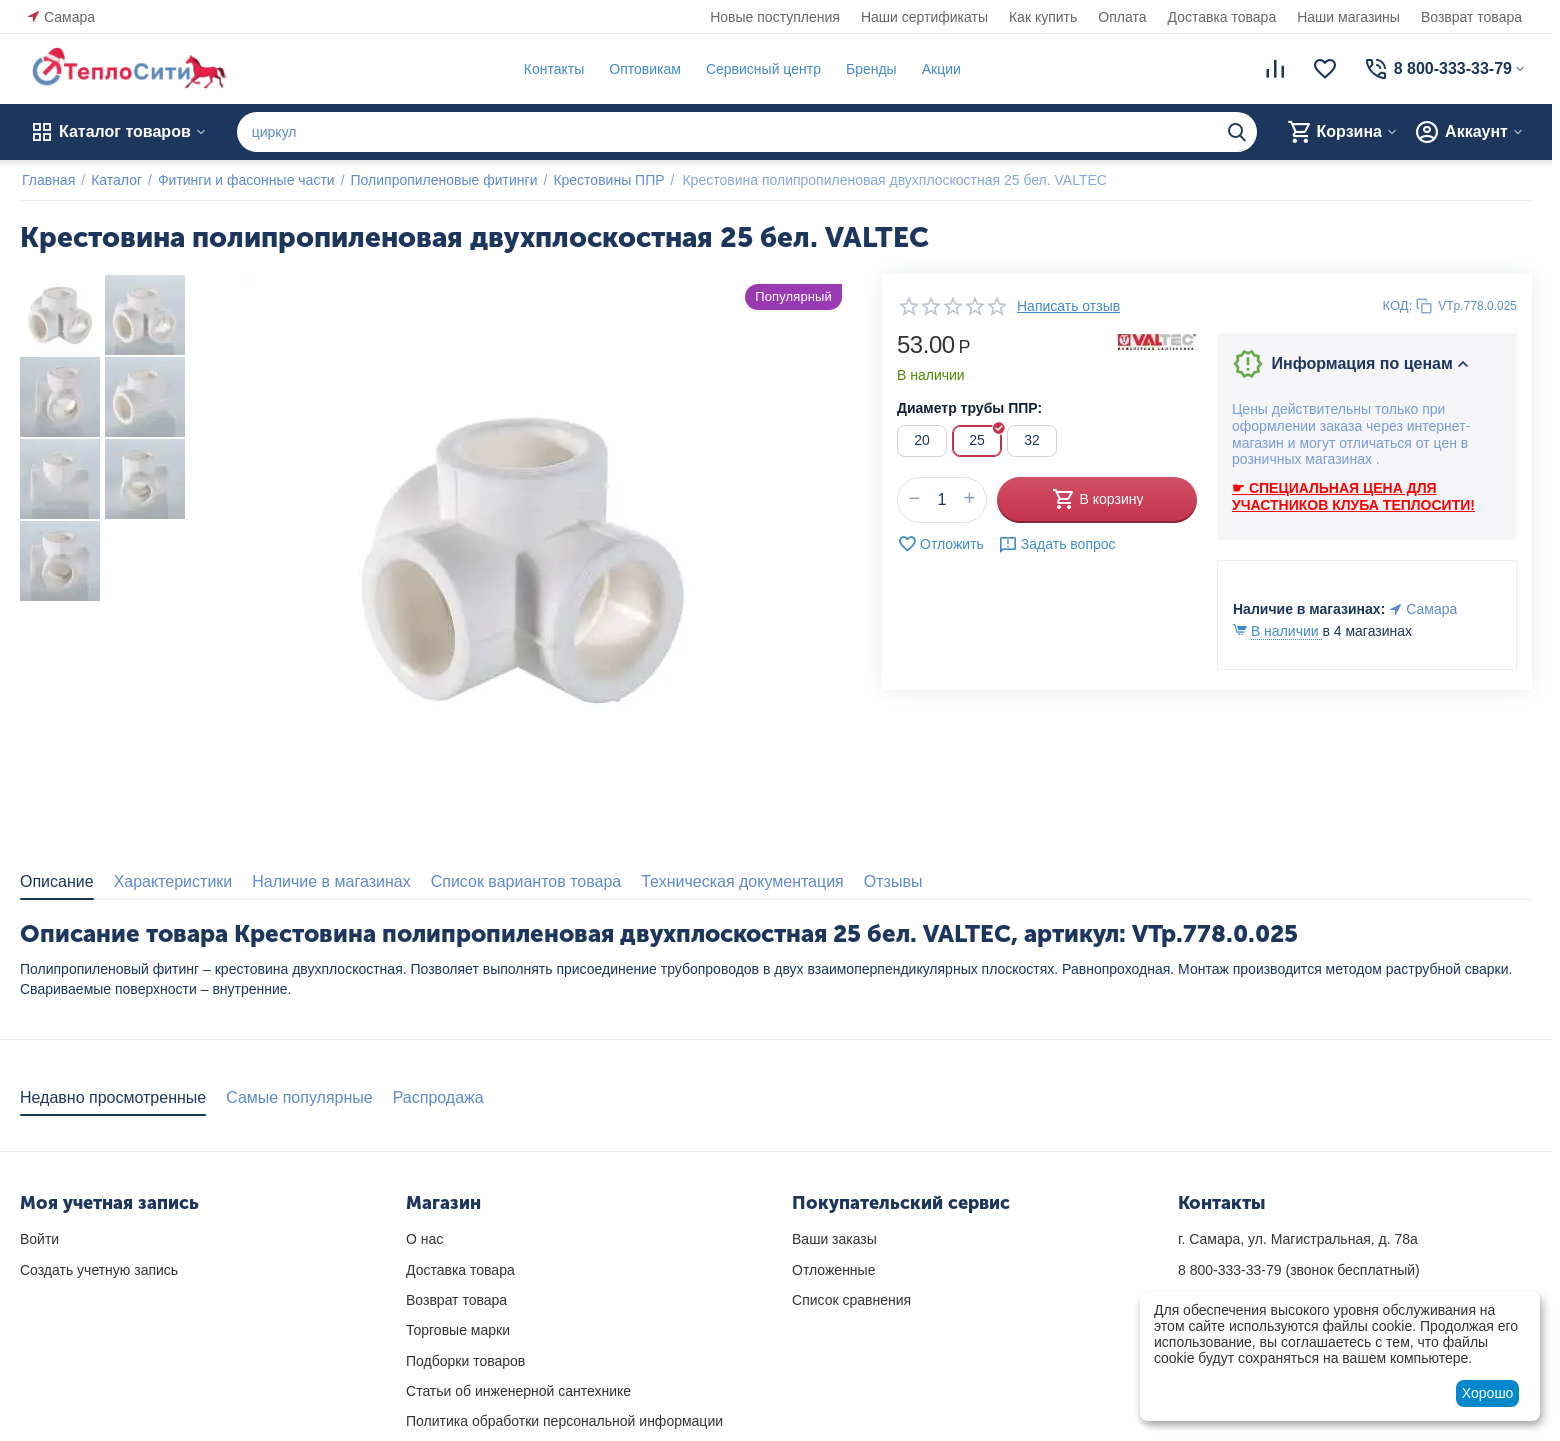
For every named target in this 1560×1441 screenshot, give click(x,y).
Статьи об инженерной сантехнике (518, 1391)
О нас (424, 1239)
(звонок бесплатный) (1299, 1270)
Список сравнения (851, 1300)
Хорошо (1488, 1393)
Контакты (552, 69)
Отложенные (833, 1270)
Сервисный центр (761, 69)
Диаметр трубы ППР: (969, 408)
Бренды (869, 69)
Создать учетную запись (99, 1270)
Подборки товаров (465, 1361)
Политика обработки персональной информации (564, 1421)
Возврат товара (1471, 17)
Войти (39, 1239)
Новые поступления (775, 17)
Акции (939, 69)
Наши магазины (1348, 17)
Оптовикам (643, 69)
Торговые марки (458, 1330)
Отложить (940, 544)
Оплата (1122, 17)
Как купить (1043, 17)
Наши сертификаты (924, 17)
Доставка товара (1222, 17)
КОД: (1398, 305)
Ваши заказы (834, 1239)
